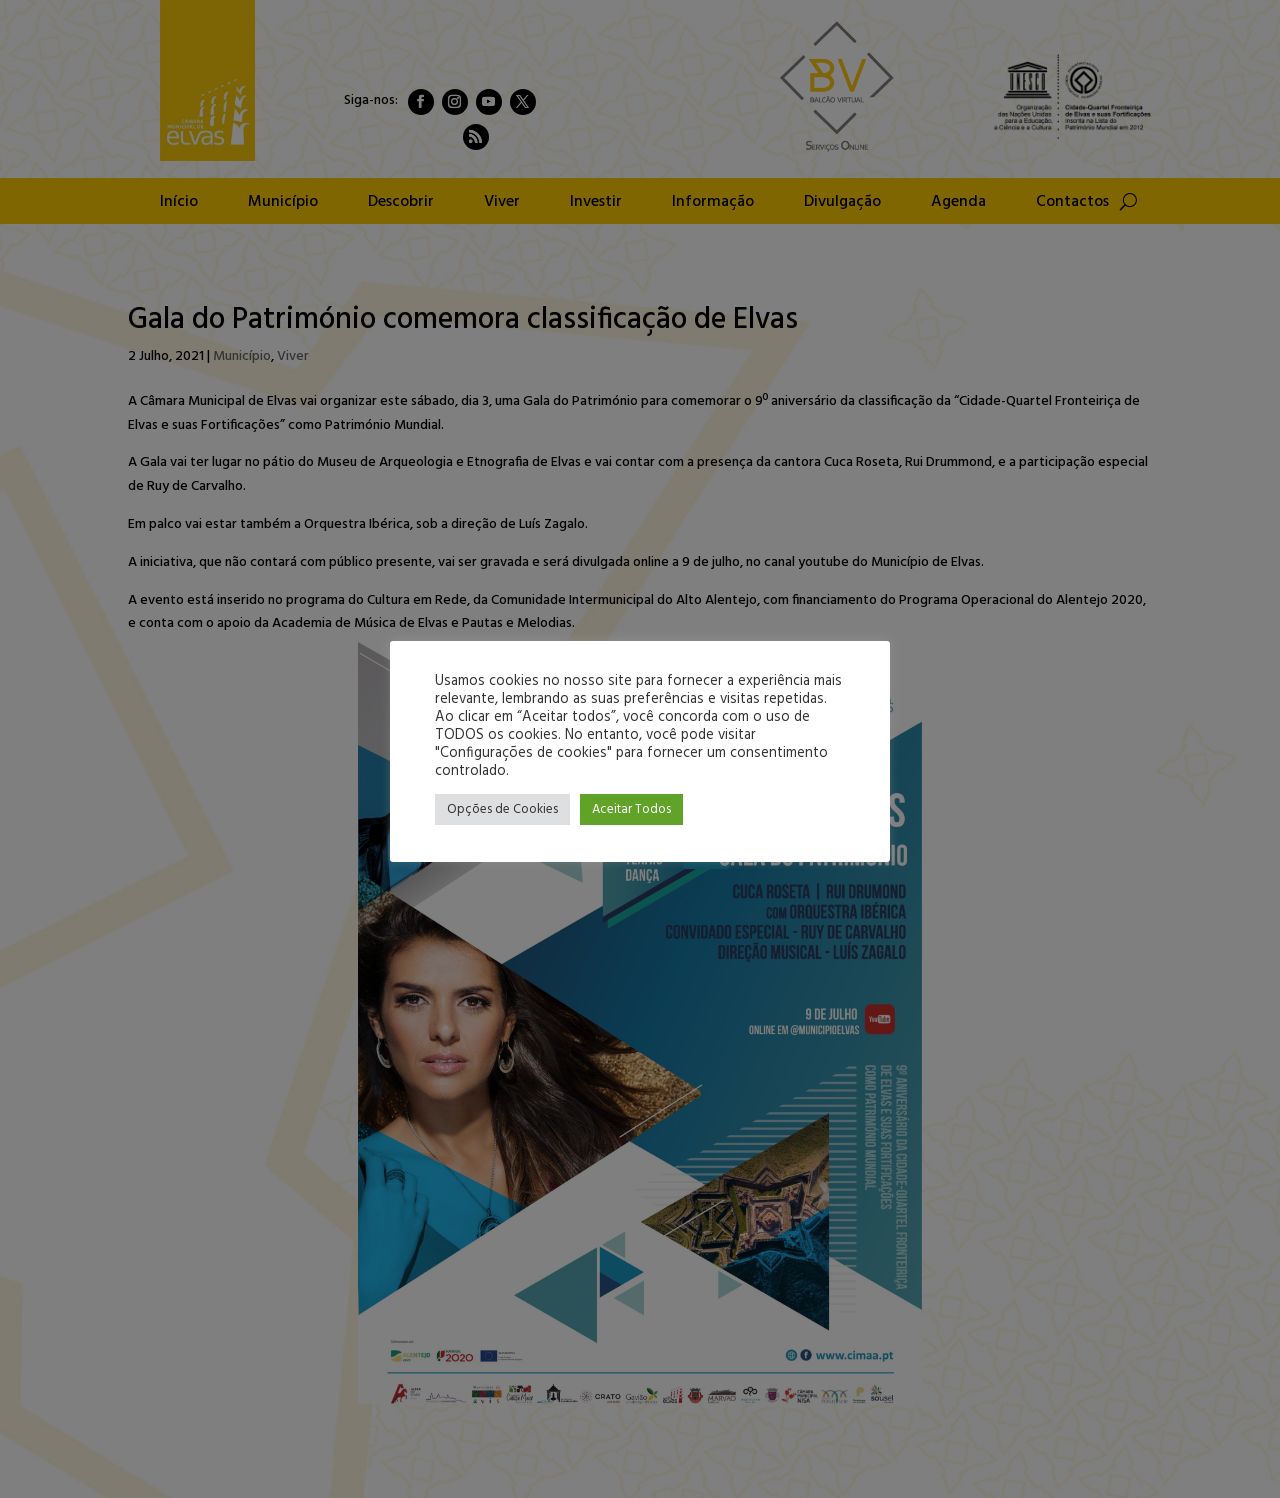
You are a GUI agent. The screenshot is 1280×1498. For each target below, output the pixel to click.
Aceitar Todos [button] (631, 809)
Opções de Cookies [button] (502, 809)
